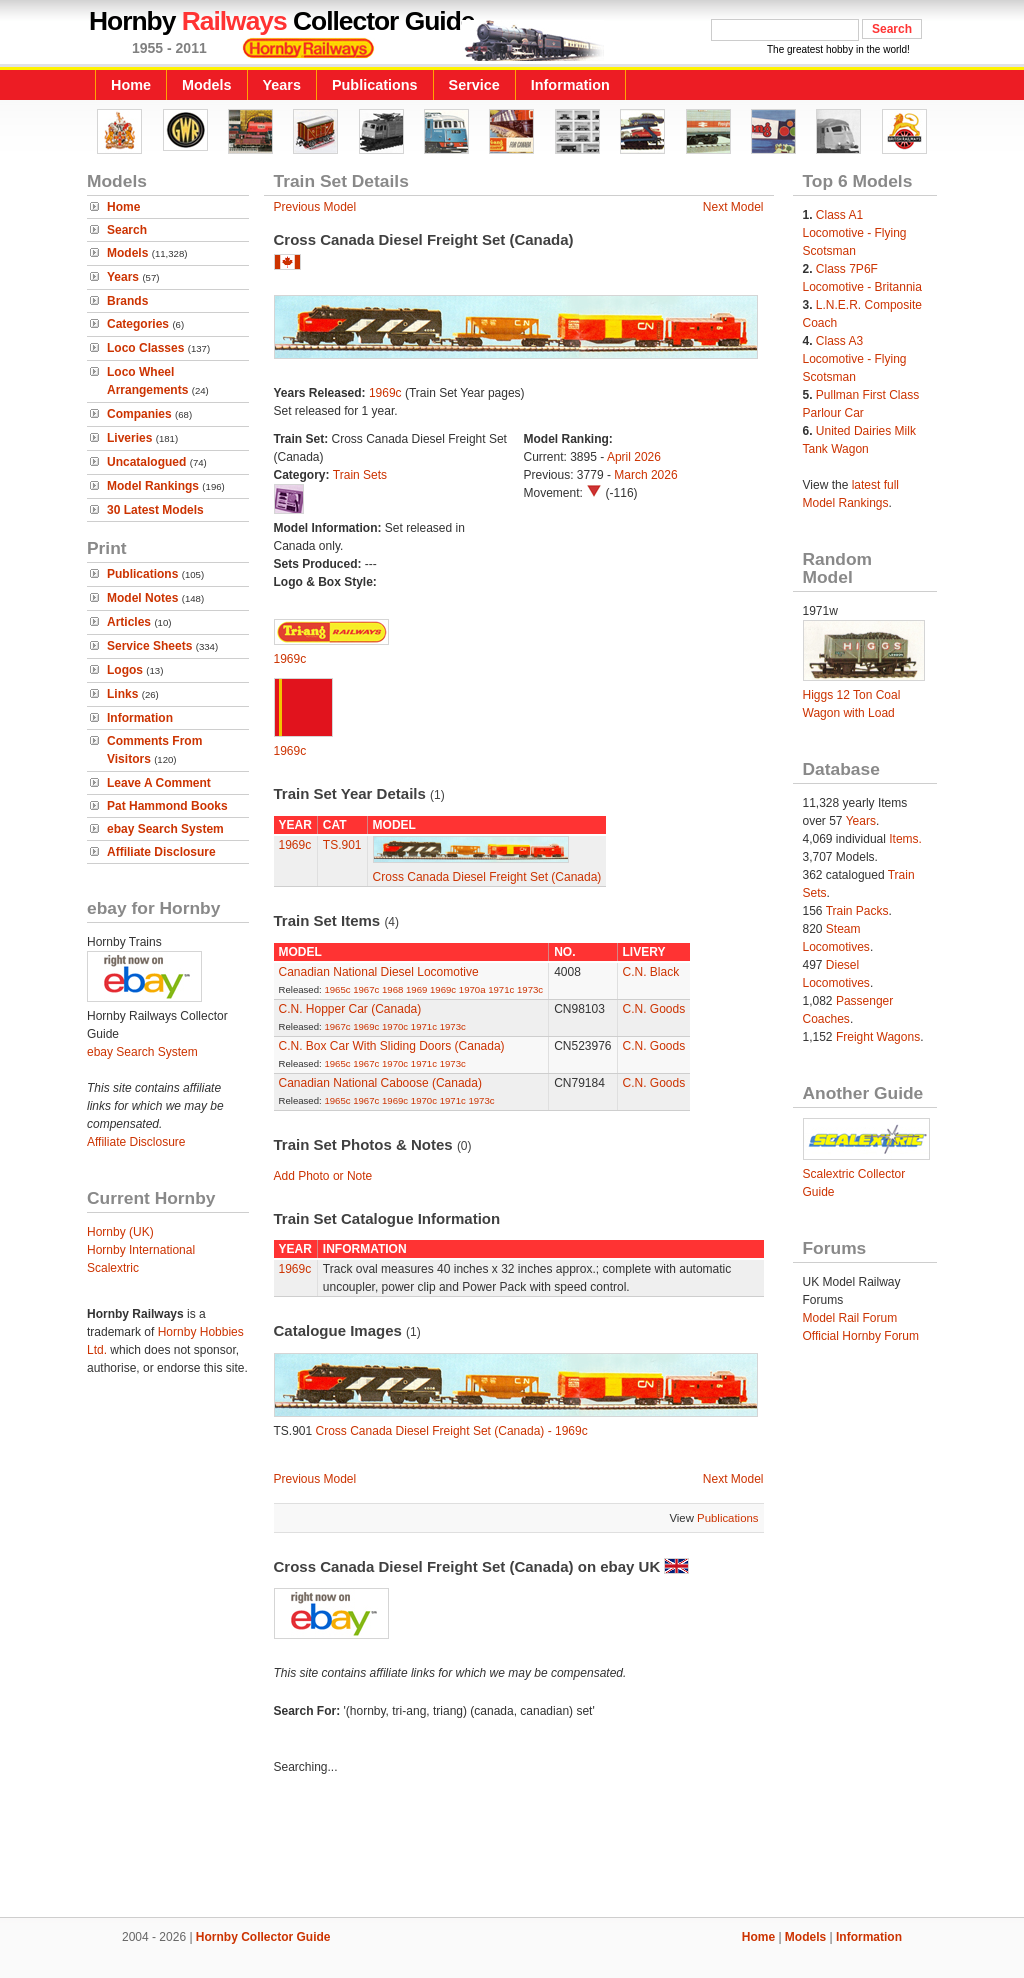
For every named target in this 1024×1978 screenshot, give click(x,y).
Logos (125, 670)
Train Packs (857, 911)
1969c (385, 393)
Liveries (129, 438)
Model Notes (142, 598)
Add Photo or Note (323, 1176)
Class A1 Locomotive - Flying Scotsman (855, 233)
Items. (905, 839)
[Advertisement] (512, 1849)
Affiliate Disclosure (161, 852)
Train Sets (360, 475)
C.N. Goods (654, 1009)
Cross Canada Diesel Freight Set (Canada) (487, 877)
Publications (375, 85)
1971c (501, 989)
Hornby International (141, 1250)
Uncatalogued (146, 462)
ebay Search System (165, 829)
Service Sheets (149, 646)
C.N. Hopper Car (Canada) (350, 1009)
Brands (127, 301)
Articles (129, 622)
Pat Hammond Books (167, 806)
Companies (139, 414)
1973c (530, 989)
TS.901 (342, 845)
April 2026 (634, 457)
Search (127, 230)
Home (131, 85)
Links (122, 694)
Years (282, 85)
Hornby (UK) (120, 1232)
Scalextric (113, 1268)
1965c (337, 989)
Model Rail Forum (850, 1318)
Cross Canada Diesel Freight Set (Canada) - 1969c (452, 1431)
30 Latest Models (155, 510)
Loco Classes (145, 348)
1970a (472, 989)
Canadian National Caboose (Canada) (380, 1083)
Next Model (733, 207)
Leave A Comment (159, 783)
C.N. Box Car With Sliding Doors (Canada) (392, 1046)
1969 (416, 989)
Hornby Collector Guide (263, 1937)
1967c (366, 989)
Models (207, 85)
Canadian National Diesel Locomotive (379, 972)
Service (474, 85)
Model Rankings (153, 486)
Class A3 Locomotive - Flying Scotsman (855, 359)
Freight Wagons (878, 1037)
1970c (395, 1026)
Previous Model (315, 207)
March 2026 (645, 475)
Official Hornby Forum (861, 1336)
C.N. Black (651, 972)
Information (570, 85)
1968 (392, 989)
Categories (138, 324)
